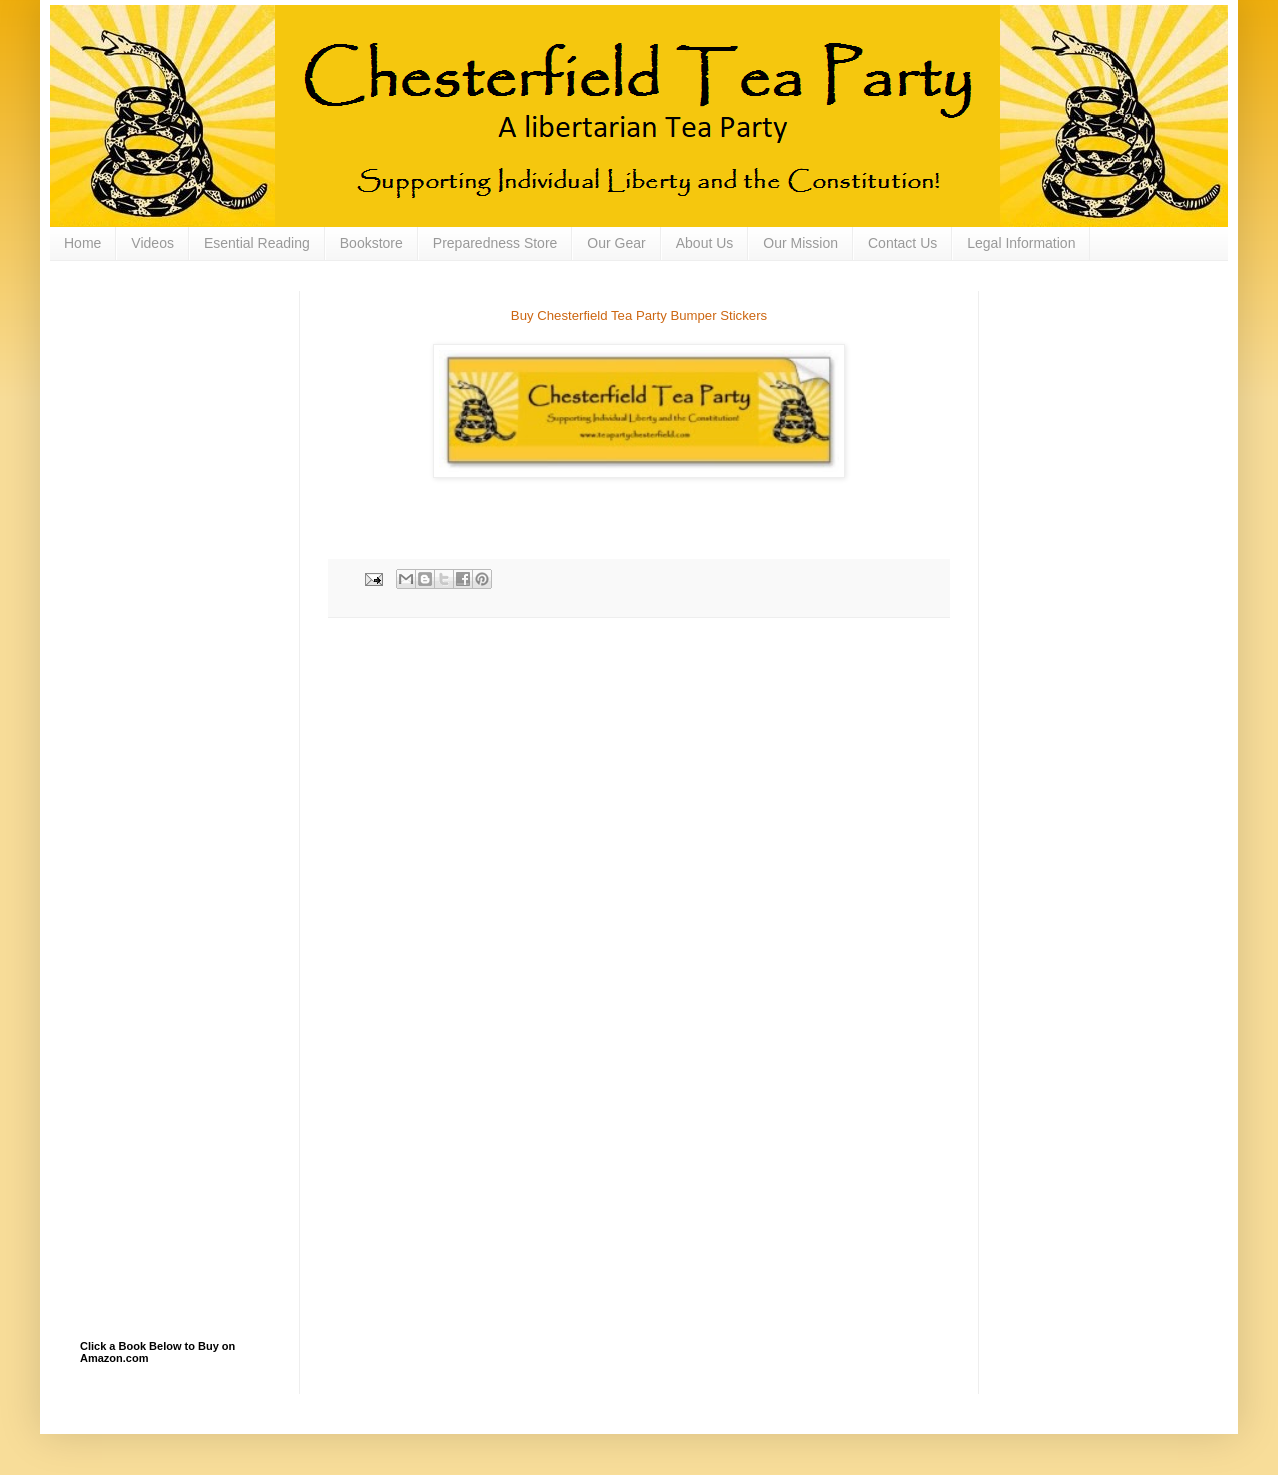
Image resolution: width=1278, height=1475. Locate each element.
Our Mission (800, 243)
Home (82, 243)
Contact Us (902, 243)
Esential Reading (257, 243)
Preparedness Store (495, 243)
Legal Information (1021, 243)
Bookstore (371, 243)
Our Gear (616, 243)
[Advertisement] (180, 391)
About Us (705, 243)
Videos (152, 243)
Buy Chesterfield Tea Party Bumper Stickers (639, 315)
